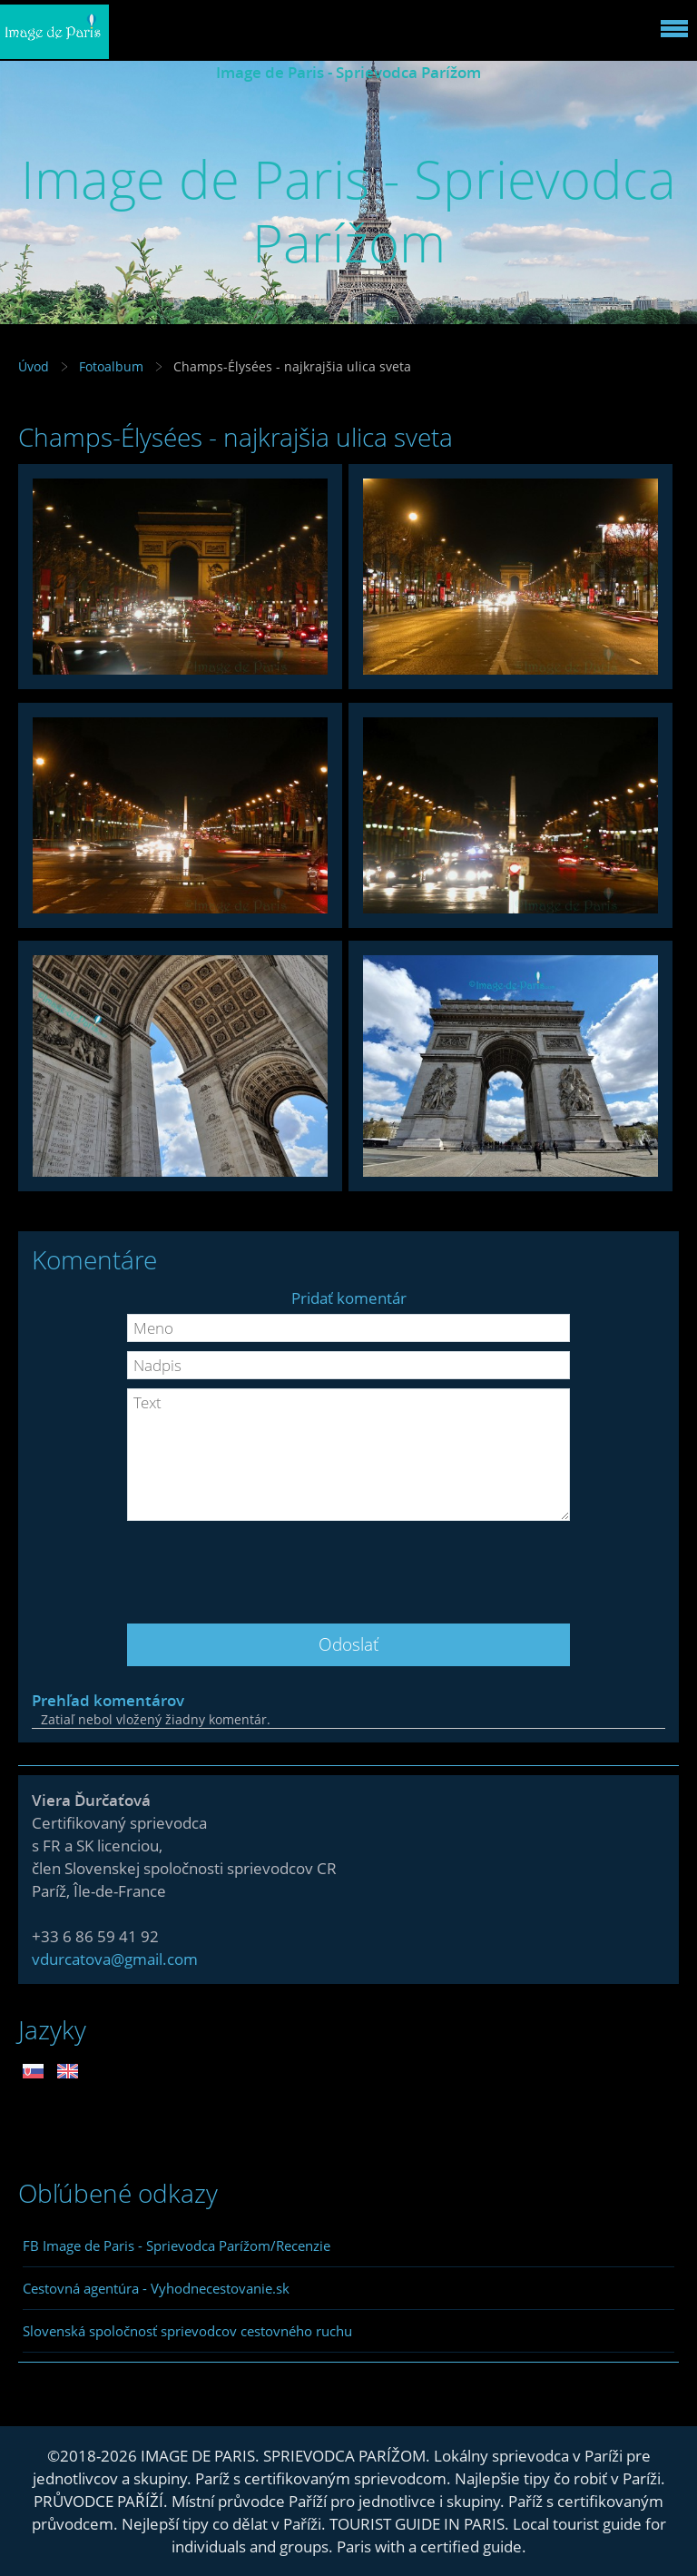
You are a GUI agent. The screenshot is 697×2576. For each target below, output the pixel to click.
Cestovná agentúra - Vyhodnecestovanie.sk (156, 2288)
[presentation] (348, 1565)
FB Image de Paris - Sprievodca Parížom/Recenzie (176, 2245)
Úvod (33, 366)
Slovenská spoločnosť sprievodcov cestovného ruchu (187, 2331)
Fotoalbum (111, 366)
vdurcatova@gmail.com (115, 1959)
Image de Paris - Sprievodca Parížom (348, 72)
